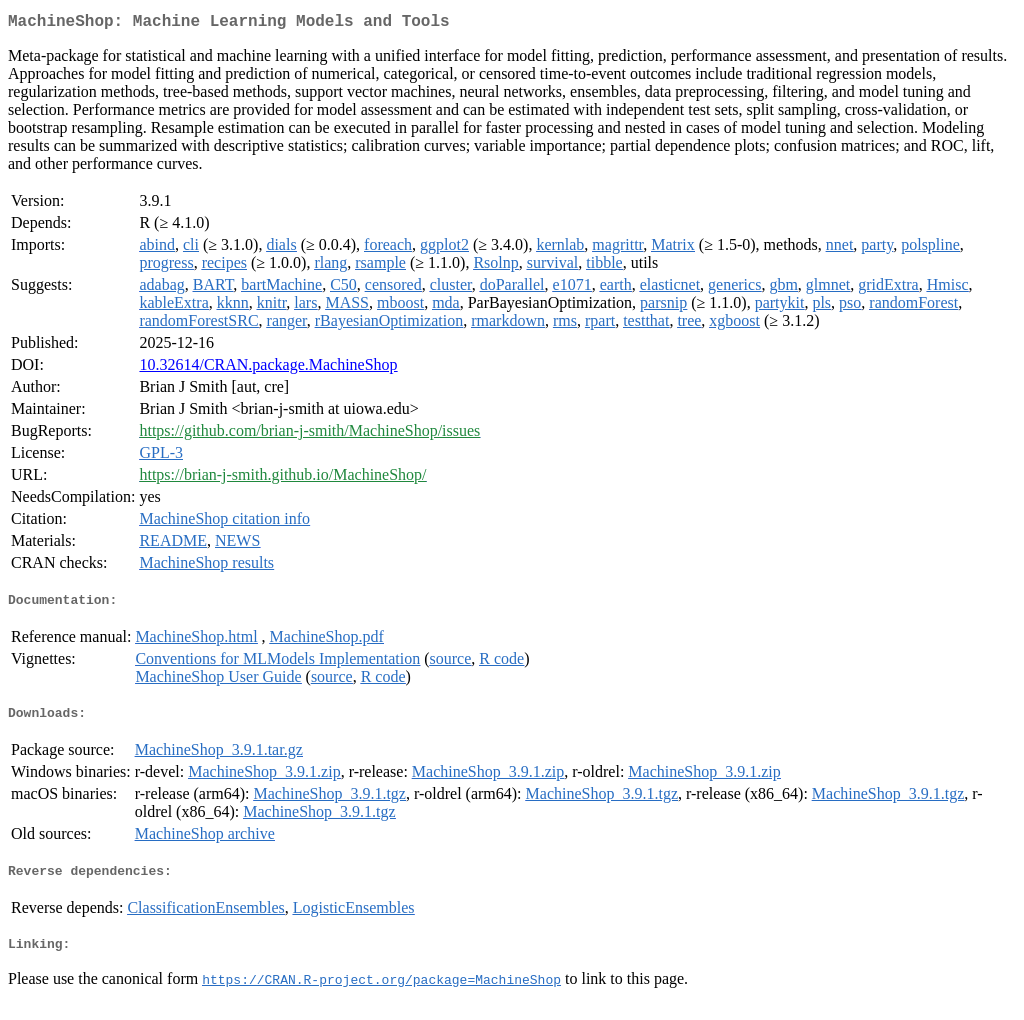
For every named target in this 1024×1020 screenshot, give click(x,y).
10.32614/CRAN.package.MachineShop (268, 368)
